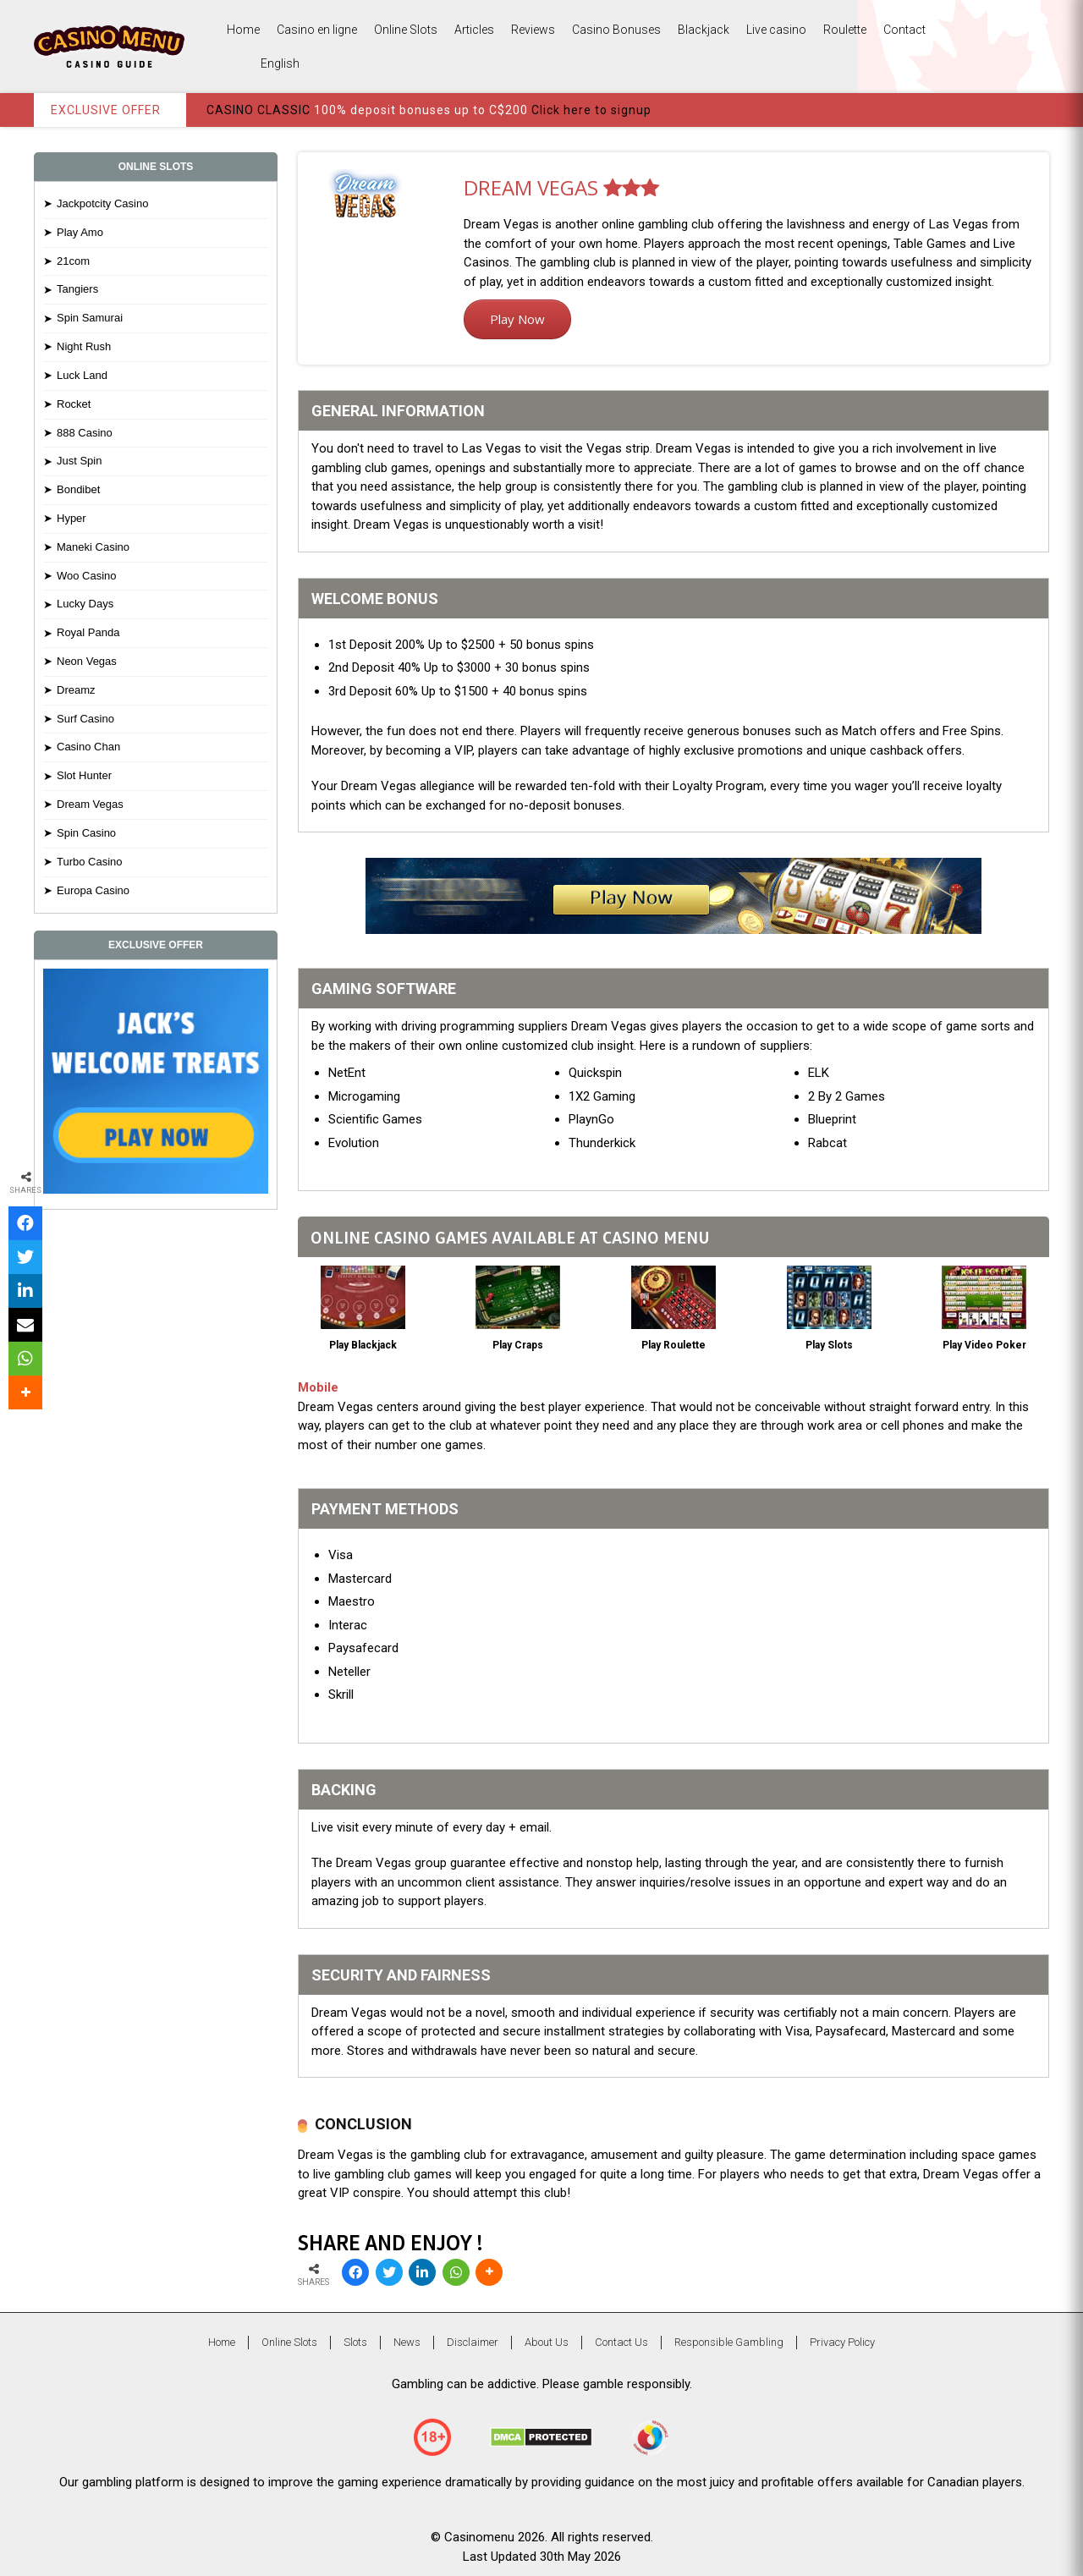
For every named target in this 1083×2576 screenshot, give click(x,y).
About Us (547, 2342)
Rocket (74, 404)
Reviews (533, 29)
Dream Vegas (90, 804)
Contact (904, 29)
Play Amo (80, 232)
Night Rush (84, 346)
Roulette (844, 29)
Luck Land (82, 375)
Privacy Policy (842, 2342)
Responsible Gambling (728, 2342)
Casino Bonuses (616, 29)
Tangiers (77, 289)
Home (243, 29)
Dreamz (76, 690)
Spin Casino (86, 833)
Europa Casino (93, 890)
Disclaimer (472, 2342)
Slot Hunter (84, 775)
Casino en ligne (317, 29)
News (407, 2342)
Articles (474, 29)
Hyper (71, 518)
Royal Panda (88, 632)
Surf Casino (85, 718)
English (263, 64)
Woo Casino (87, 575)
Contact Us (621, 2342)
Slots (355, 2342)
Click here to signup (591, 110)
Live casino (776, 29)
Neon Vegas (87, 661)
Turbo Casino (90, 861)
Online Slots (405, 29)
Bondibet (78, 489)
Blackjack (703, 29)
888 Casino (85, 432)
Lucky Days (85, 603)
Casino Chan (88, 746)
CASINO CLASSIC (258, 110)
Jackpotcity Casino (102, 203)
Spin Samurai (90, 317)
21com (73, 261)
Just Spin (79, 460)
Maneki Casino (93, 547)
